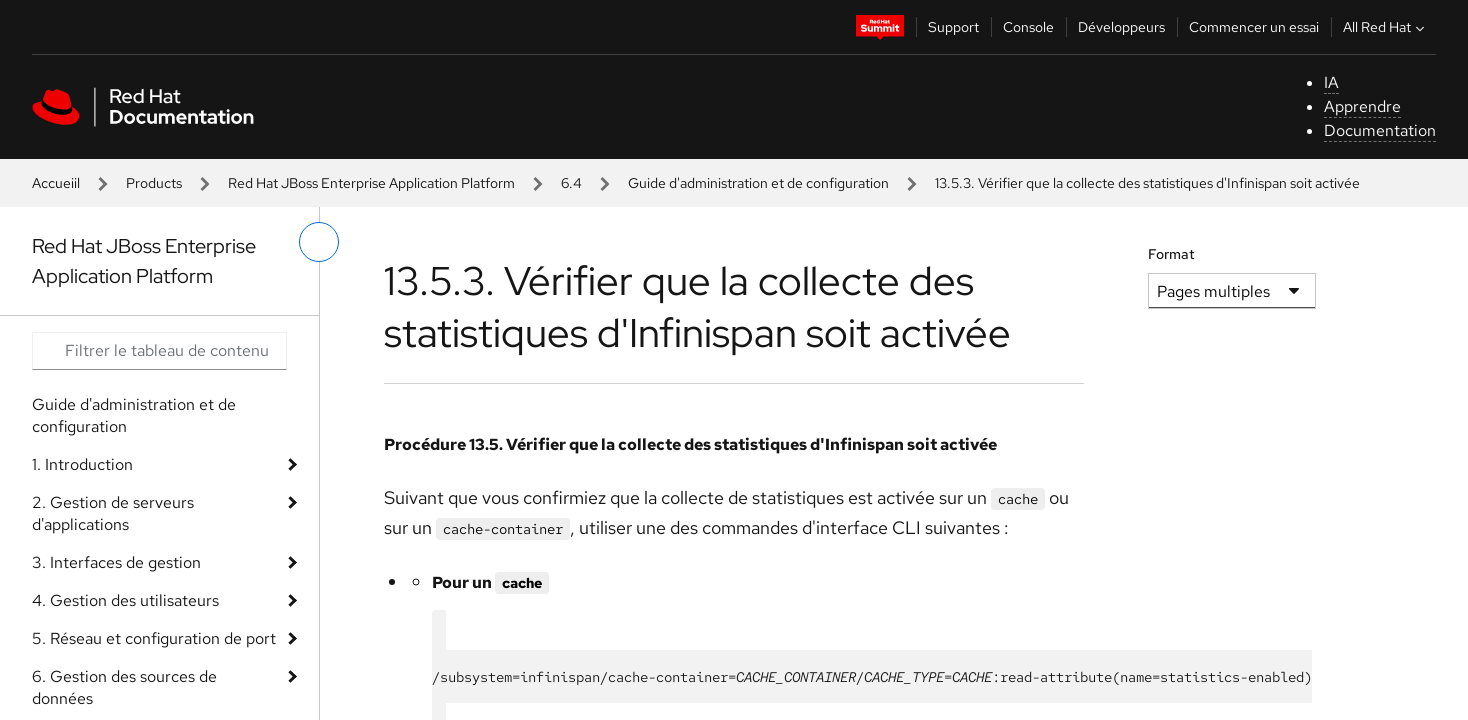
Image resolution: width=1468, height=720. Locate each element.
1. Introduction (82, 464)
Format (1171, 254)
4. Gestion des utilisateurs (125, 600)
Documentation (1380, 130)
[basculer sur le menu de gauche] (319, 242)
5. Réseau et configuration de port (154, 638)
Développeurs (1121, 27)
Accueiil (56, 183)
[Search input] (159, 351)
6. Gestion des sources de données (124, 687)
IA (1331, 82)
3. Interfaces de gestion (116, 562)
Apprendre (1362, 106)
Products (154, 183)
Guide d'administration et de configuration (758, 183)
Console (1028, 27)
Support (953, 27)
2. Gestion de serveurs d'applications (113, 513)
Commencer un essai (1254, 27)
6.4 (571, 183)
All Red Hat (1386, 27)
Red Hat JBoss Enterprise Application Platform (371, 183)
